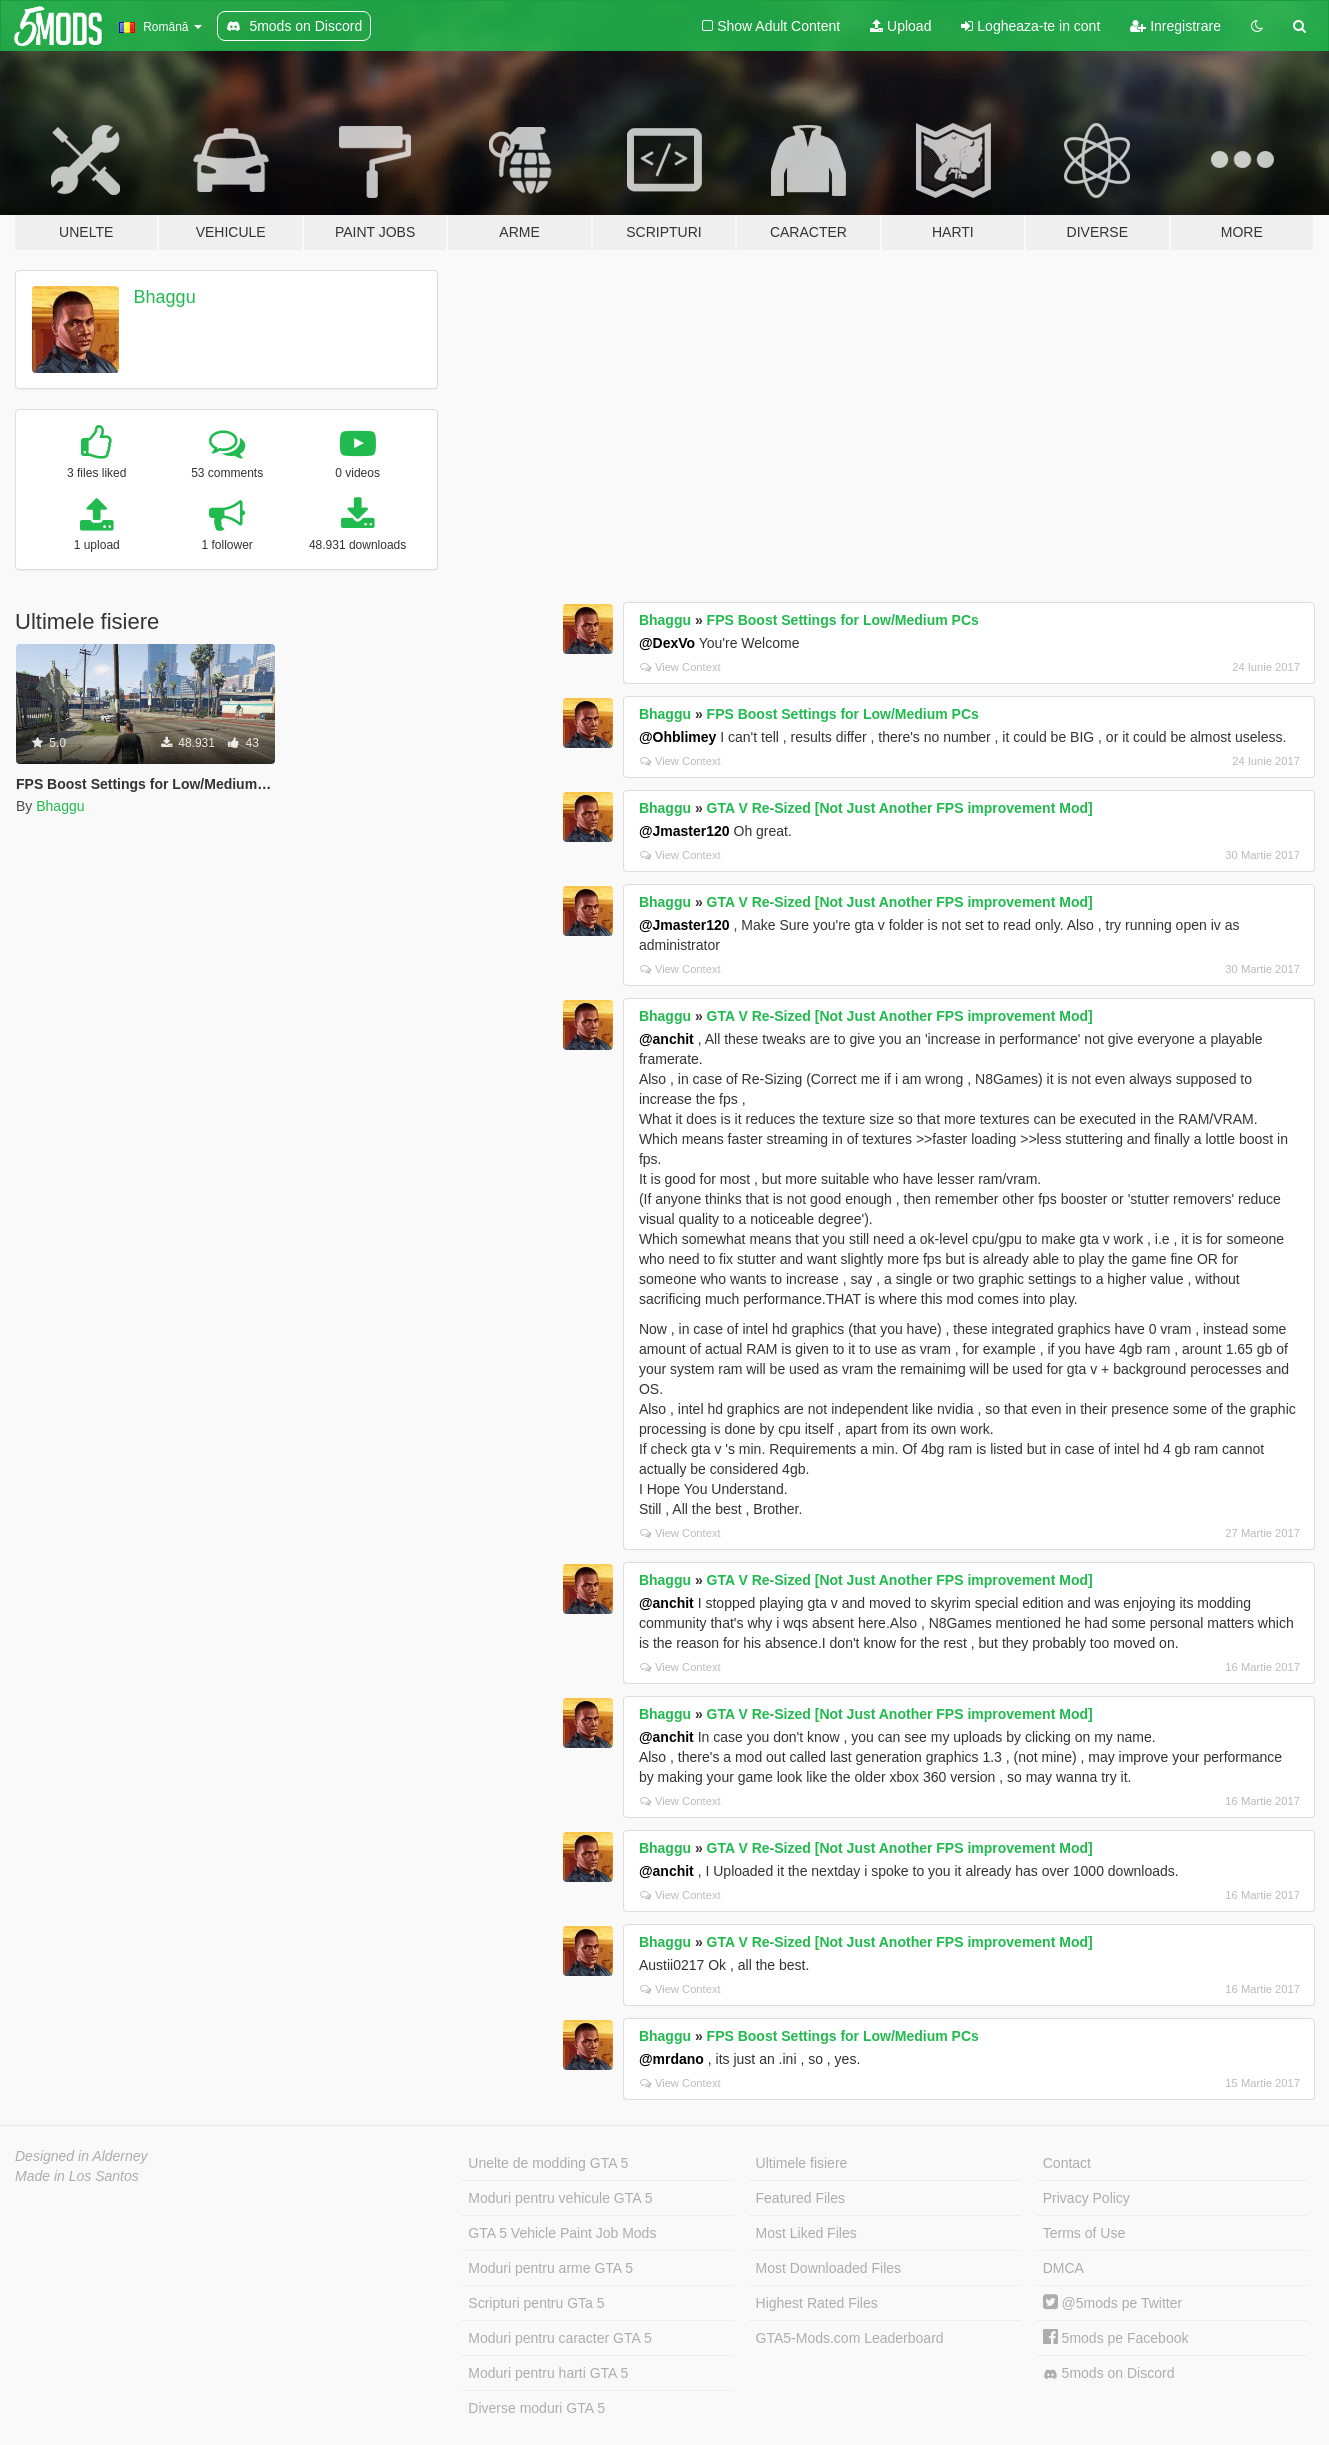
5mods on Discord (1109, 2373)
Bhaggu (165, 297)
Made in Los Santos (77, 2176)
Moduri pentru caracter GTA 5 (559, 2338)
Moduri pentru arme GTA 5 (550, 2268)
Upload (900, 26)
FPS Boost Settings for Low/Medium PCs (843, 620)
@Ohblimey (677, 737)
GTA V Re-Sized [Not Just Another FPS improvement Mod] (900, 808)
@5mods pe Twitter (1112, 2303)
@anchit (666, 1039)
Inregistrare (1175, 26)
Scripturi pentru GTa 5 (536, 2303)
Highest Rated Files (817, 2303)
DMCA (1063, 2268)
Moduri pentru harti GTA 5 (548, 2373)
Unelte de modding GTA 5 (548, 2163)
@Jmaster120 (684, 831)
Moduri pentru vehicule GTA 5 (560, 2198)
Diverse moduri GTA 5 (536, 2408)
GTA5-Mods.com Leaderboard (850, 2338)
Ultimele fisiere (802, 2163)
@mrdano (671, 2059)
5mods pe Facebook (1116, 2338)
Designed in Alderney (81, 2156)
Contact (1067, 2163)
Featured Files (800, 2198)
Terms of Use (1084, 2233)
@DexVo (667, 643)
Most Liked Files (806, 2233)
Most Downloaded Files (829, 2268)
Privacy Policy (1086, 2198)
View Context (680, 667)
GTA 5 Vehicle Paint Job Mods (562, 2233)
